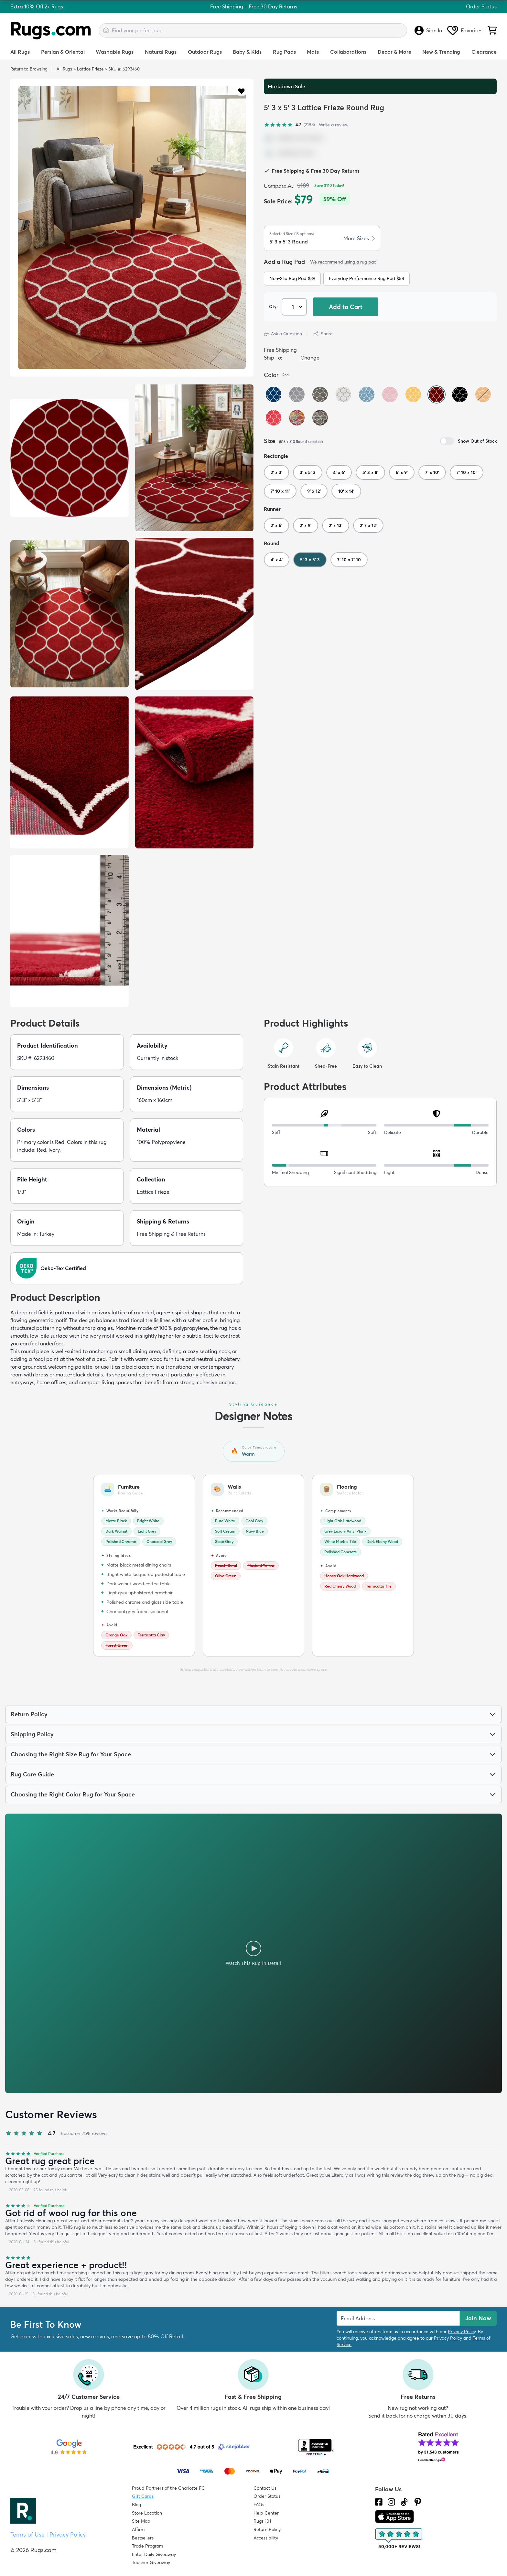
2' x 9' (305, 525)
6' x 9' (402, 472)
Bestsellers (143, 2538)
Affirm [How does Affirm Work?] (138, 2529)
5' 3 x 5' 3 (310, 560)
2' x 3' (276, 472)
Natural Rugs (161, 52)
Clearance (484, 52)
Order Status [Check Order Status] (266, 2496)
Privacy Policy (462, 2331)
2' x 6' (276, 525)
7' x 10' (432, 472)
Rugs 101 (262, 2521)
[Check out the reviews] (399, 2539)
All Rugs (20, 52)
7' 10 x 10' (467, 472)
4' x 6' (339, 472)
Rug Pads (284, 52)
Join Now (478, 2318)
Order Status (481, 6)
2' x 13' (335, 525)
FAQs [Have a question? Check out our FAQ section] (258, 2504)
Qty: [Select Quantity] (273, 306)
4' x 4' (277, 560)
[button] (241, 90)
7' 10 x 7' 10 (349, 560)
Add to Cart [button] (345, 307)
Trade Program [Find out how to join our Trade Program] (147, 2546)
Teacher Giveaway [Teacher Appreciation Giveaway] (151, 2562)
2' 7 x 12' (368, 525)
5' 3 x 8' (370, 472)
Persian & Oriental (63, 52)
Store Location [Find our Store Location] (147, 2513)
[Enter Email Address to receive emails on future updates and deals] (398, 2318)
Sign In (428, 30)
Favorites (464, 30)
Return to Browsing (29, 68)
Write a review (334, 125)
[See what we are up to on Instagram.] (391, 2502)
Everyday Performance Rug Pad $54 (366, 278)
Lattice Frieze (90, 68)
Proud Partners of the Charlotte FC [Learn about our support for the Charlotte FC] (168, 2488)
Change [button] (309, 357)
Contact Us (264, 2488)
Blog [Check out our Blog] (136, 2504)
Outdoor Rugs (205, 52)
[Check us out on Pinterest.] (418, 2502)
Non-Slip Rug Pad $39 (292, 278)
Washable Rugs (115, 52)
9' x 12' (314, 491)
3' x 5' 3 (308, 472)
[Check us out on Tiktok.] (404, 2502)
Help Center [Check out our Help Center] (266, 2513)
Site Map (141, 2521)
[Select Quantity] (294, 307)
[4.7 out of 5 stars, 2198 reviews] (289, 125)
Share (323, 334)
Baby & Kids (247, 52)
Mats (313, 52)
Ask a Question (283, 334)
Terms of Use (27, 2534)
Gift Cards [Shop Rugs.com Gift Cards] (143, 2496)
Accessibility (265, 2538)
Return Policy (267, 2529)
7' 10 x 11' (280, 491)
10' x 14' (346, 491)
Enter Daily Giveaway (154, 2554)
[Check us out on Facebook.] (379, 2502)
